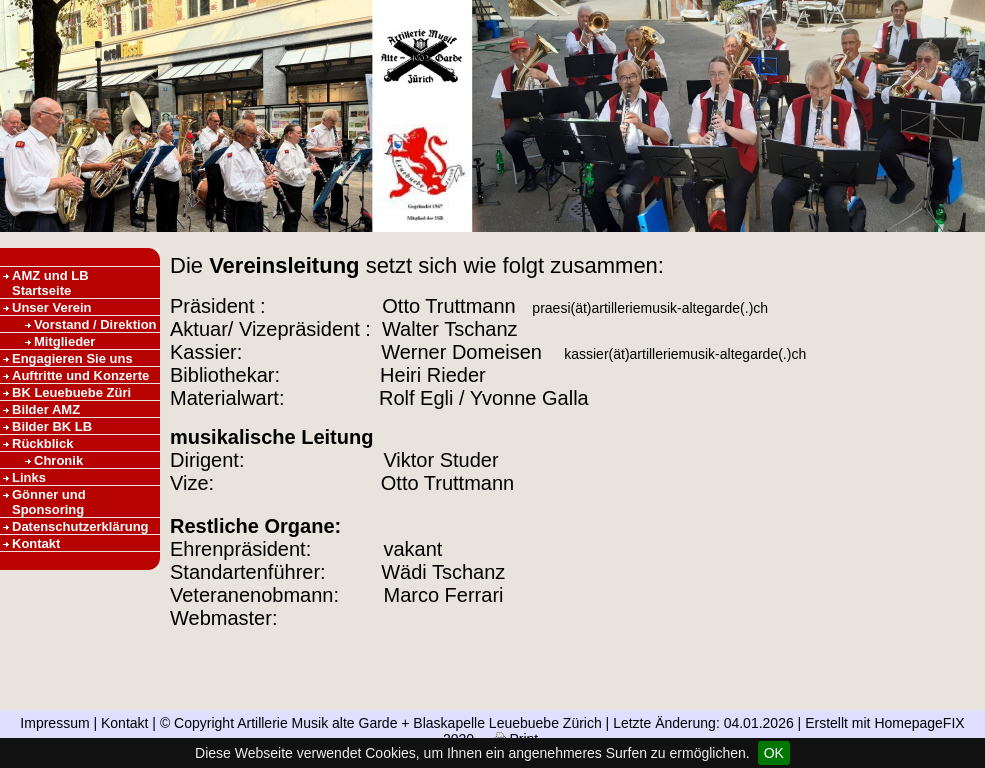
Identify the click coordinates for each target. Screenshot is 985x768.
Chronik (58, 460)
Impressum (54, 723)
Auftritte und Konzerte (80, 375)
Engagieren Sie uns (72, 358)
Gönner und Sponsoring (49, 502)
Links (29, 477)
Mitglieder (64, 341)
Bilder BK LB (52, 426)
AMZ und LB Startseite (50, 283)
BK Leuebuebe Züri (71, 392)
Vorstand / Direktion (95, 324)
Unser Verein (52, 307)
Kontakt (36, 543)
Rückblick (42, 443)
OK (774, 753)
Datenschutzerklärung (80, 526)
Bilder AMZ (46, 409)
